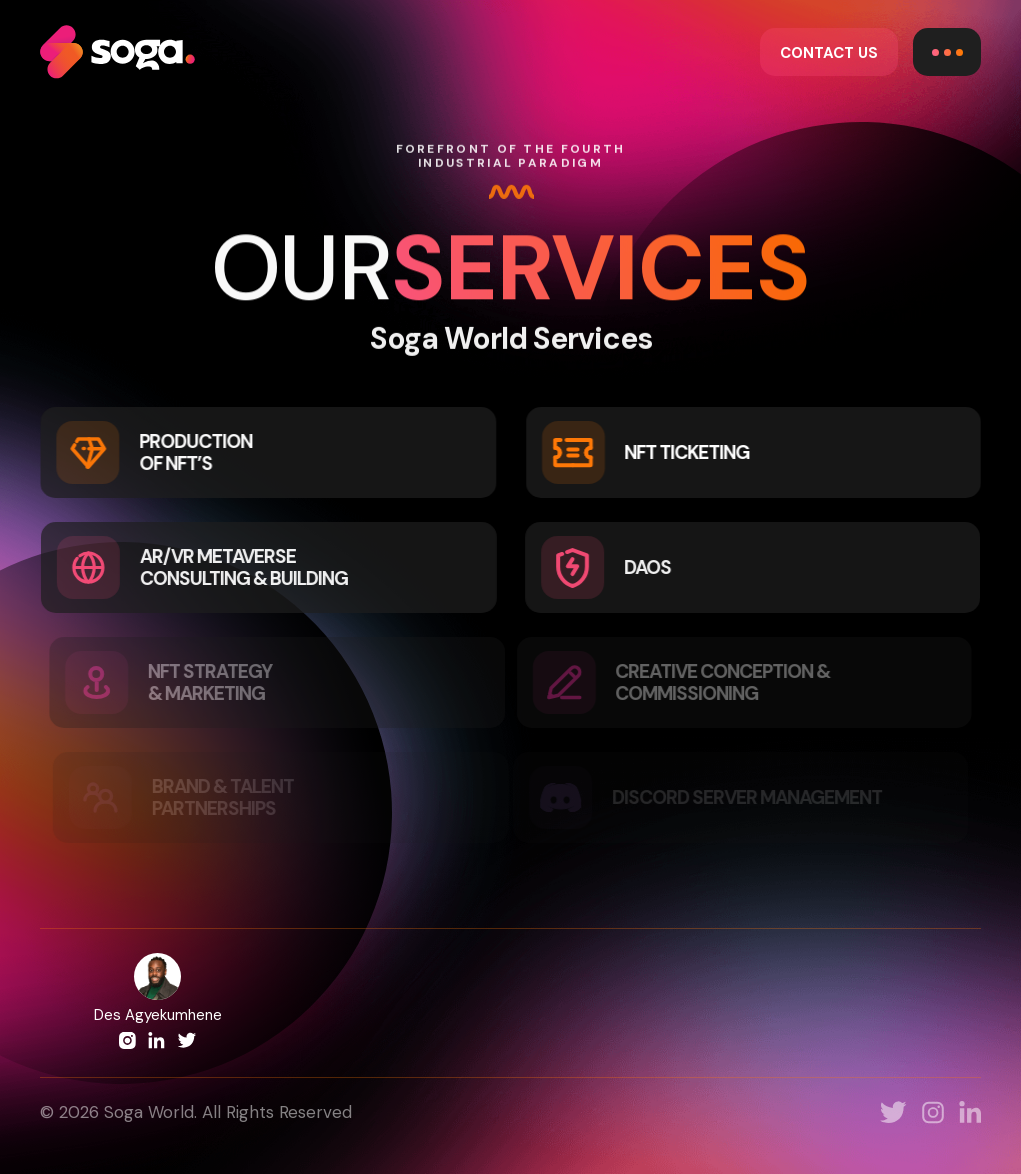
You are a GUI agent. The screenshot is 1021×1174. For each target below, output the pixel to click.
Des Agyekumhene (158, 1015)
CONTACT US (829, 53)
